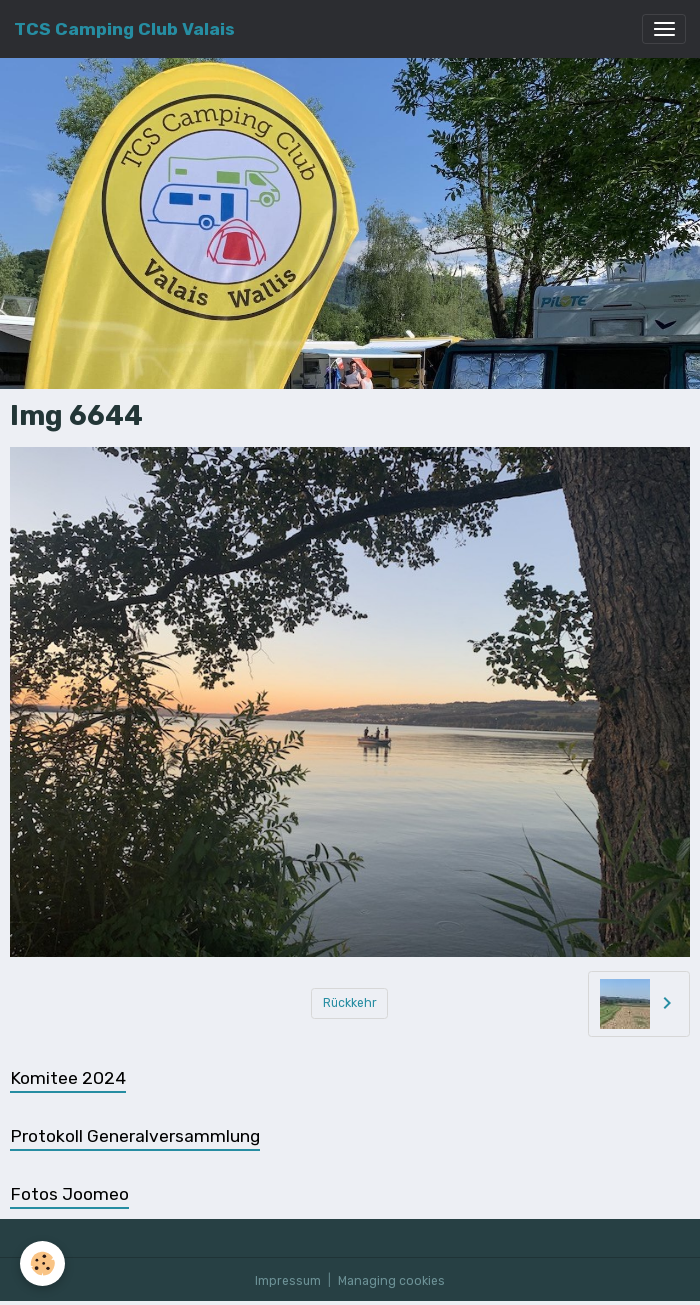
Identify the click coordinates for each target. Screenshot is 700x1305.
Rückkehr (350, 1003)
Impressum (288, 1281)
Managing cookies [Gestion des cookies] (391, 1281)
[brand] (124, 29)
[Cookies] (42, 1263)
